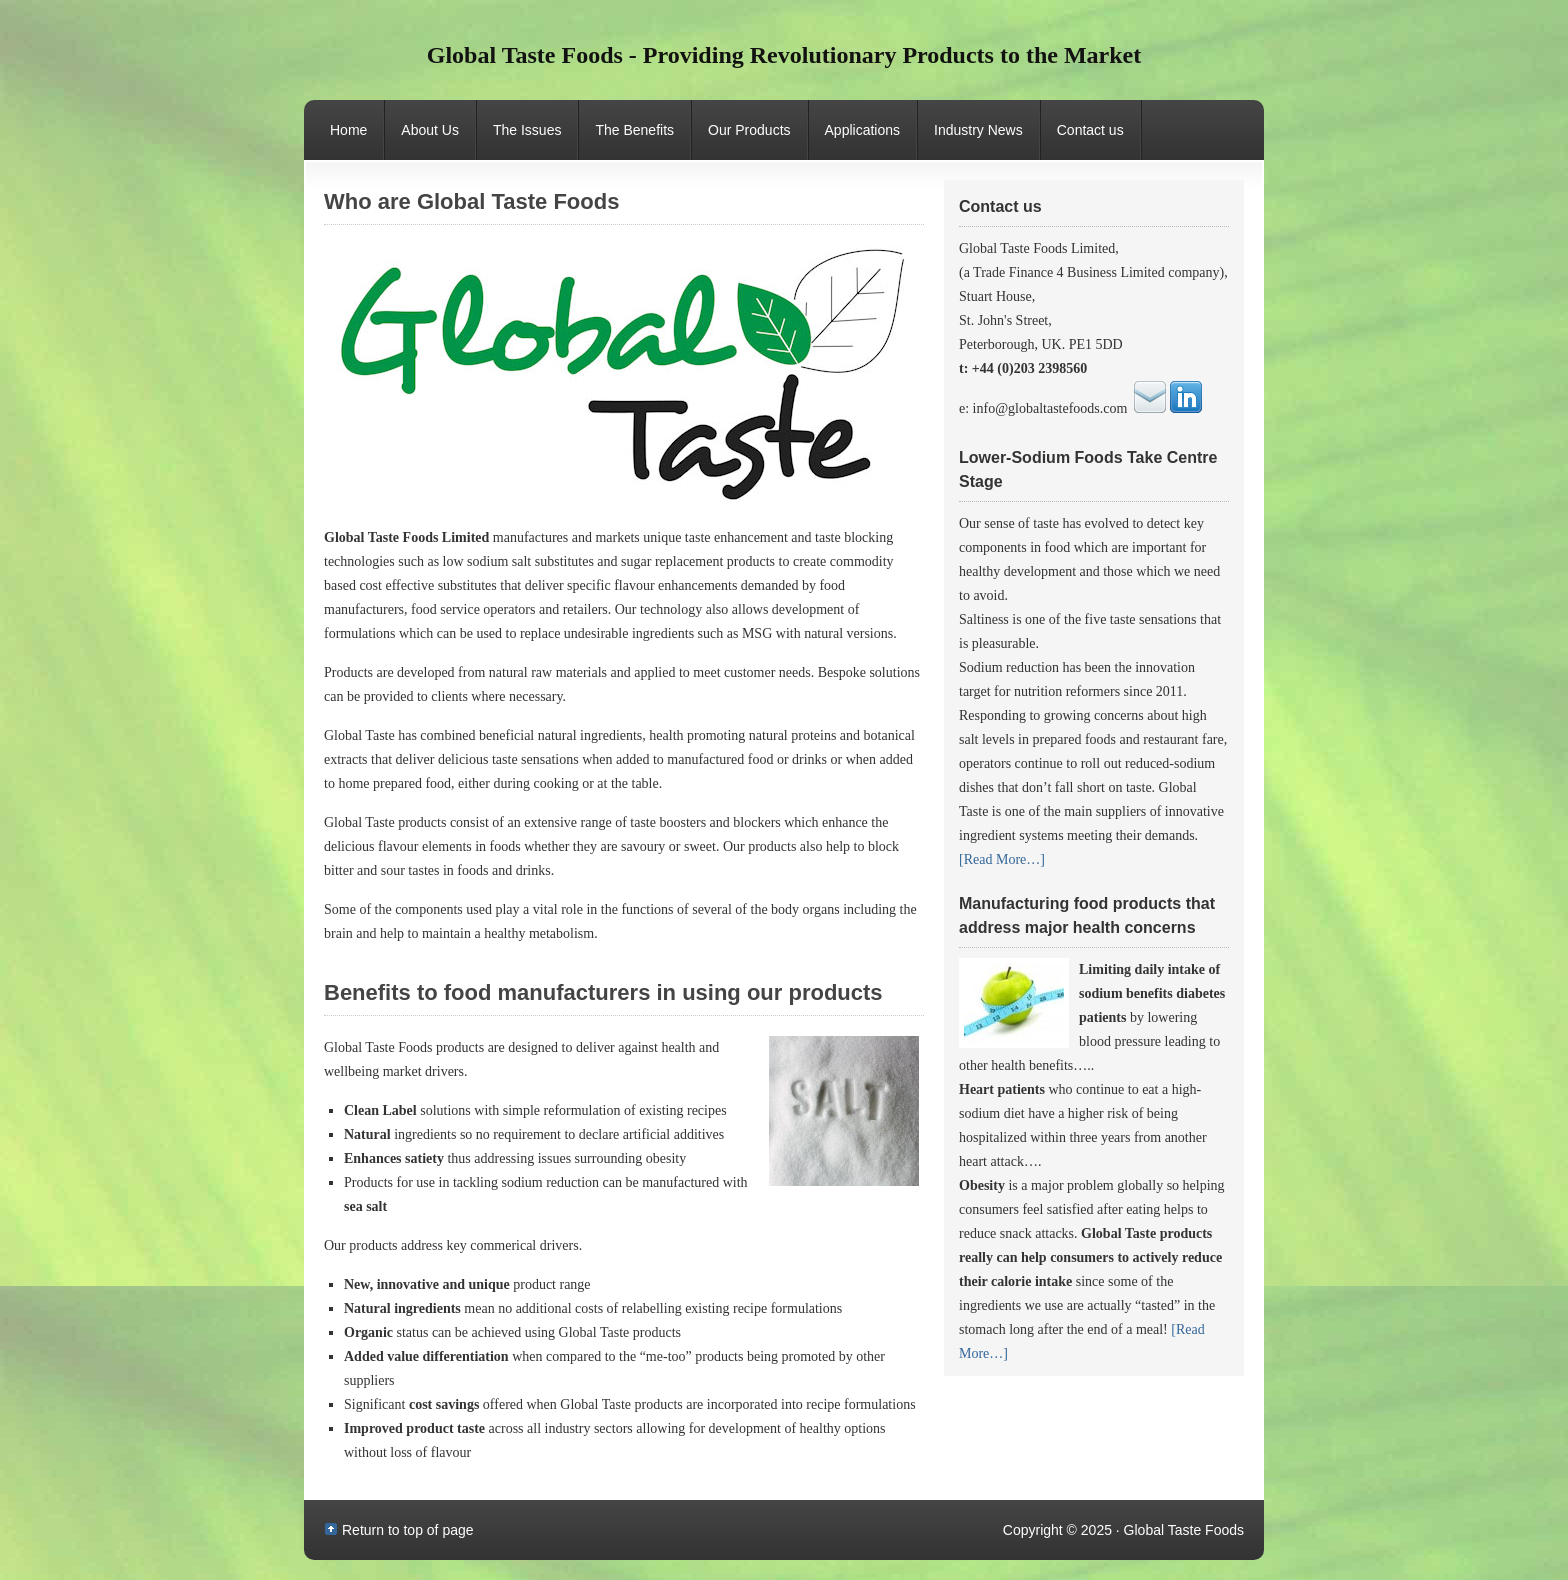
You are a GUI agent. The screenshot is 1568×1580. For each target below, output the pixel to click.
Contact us (1090, 130)
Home (348, 130)
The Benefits (634, 130)
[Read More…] (1002, 859)
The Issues (527, 130)
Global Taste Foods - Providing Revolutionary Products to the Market (784, 55)
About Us (430, 130)
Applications (863, 130)
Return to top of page (408, 1530)
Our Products (741, 141)
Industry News (978, 130)
